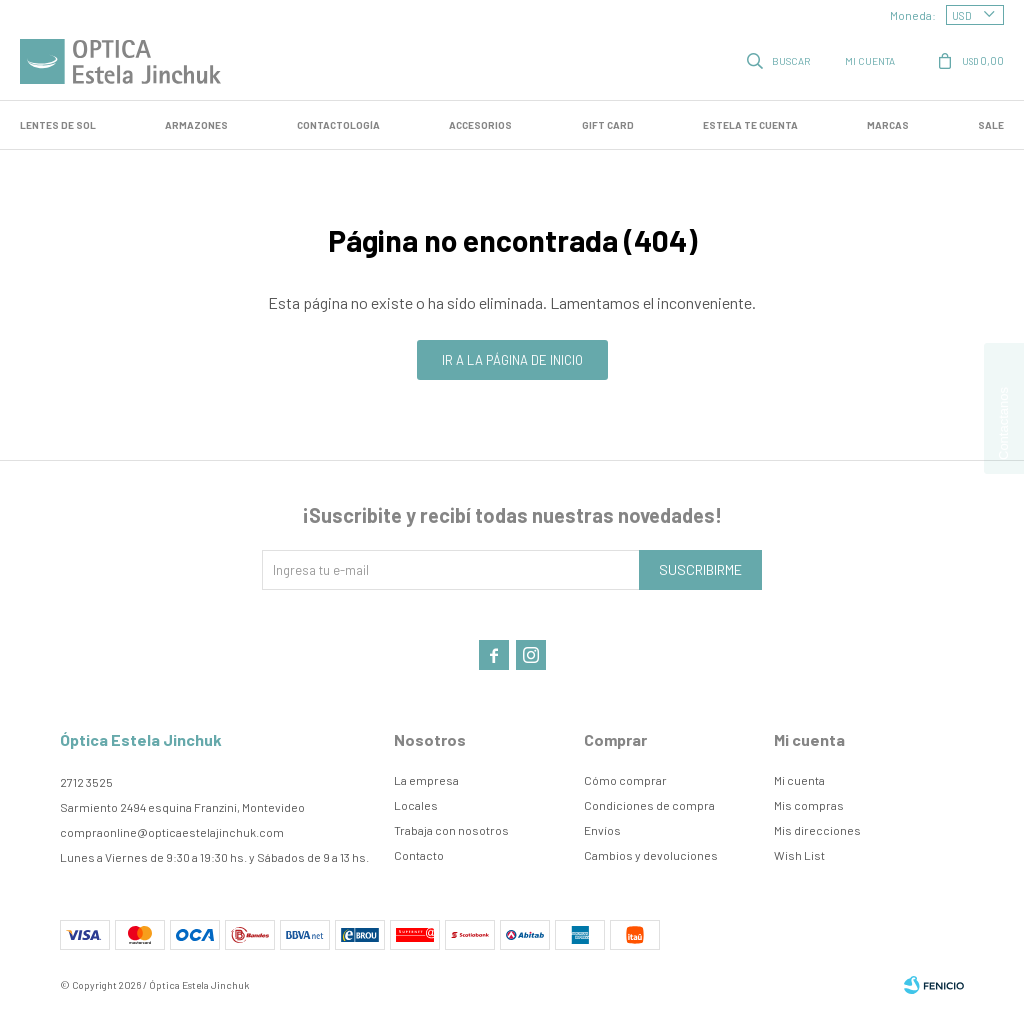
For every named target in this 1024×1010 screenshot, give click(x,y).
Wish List (799, 855)
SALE (991, 125)
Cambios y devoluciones (651, 855)
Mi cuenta (799, 780)
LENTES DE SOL (58, 125)
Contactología (338, 125)
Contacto (419, 855)
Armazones (196, 125)
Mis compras (809, 805)
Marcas (888, 125)
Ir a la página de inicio (512, 360)
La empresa (426, 780)
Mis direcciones (817, 830)
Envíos (602, 830)
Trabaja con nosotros (451, 830)
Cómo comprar (625, 780)
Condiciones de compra (649, 805)
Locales (416, 805)
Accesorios (480, 125)
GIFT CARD (608, 125)
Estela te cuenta (750, 125)
